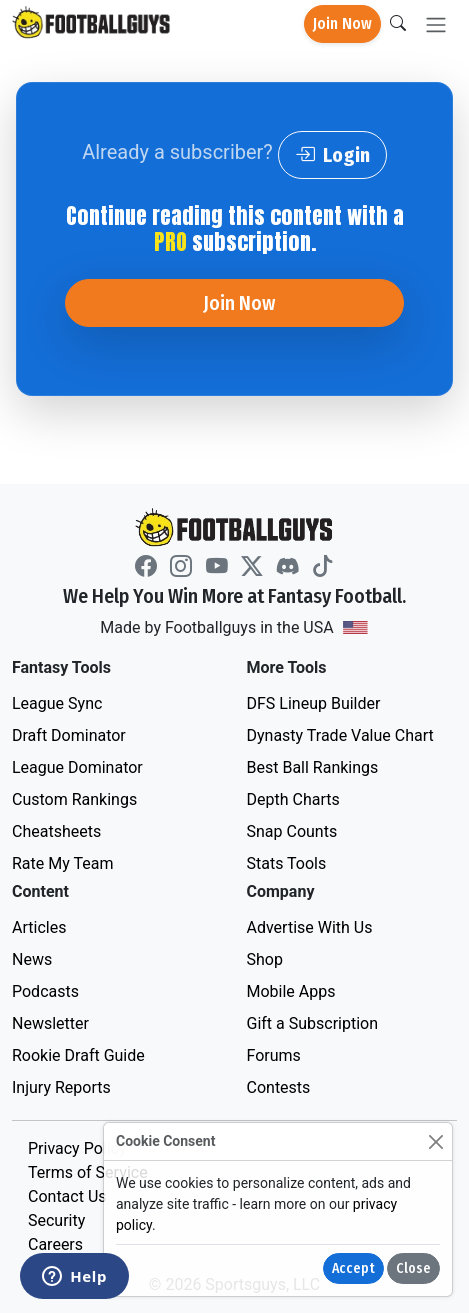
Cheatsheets (56, 831)
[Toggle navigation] (436, 24)
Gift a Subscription (313, 1023)
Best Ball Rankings (313, 767)
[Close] (435, 1141)
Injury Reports (61, 1087)
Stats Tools (287, 863)
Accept (353, 1268)
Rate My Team (62, 863)
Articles (39, 927)
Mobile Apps (291, 991)
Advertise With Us (310, 927)
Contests (279, 1087)
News (32, 959)
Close (413, 1268)
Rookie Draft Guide (78, 1055)
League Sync (57, 703)
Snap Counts (292, 831)
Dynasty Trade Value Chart (340, 735)
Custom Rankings (74, 799)
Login (332, 155)
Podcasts (45, 991)
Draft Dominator (69, 735)
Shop (265, 959)
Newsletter (50, 1023)
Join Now (342, 23)
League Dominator (77, 767)
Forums (274, 1055)
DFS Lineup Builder (314, 703)
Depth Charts (293, 799)
